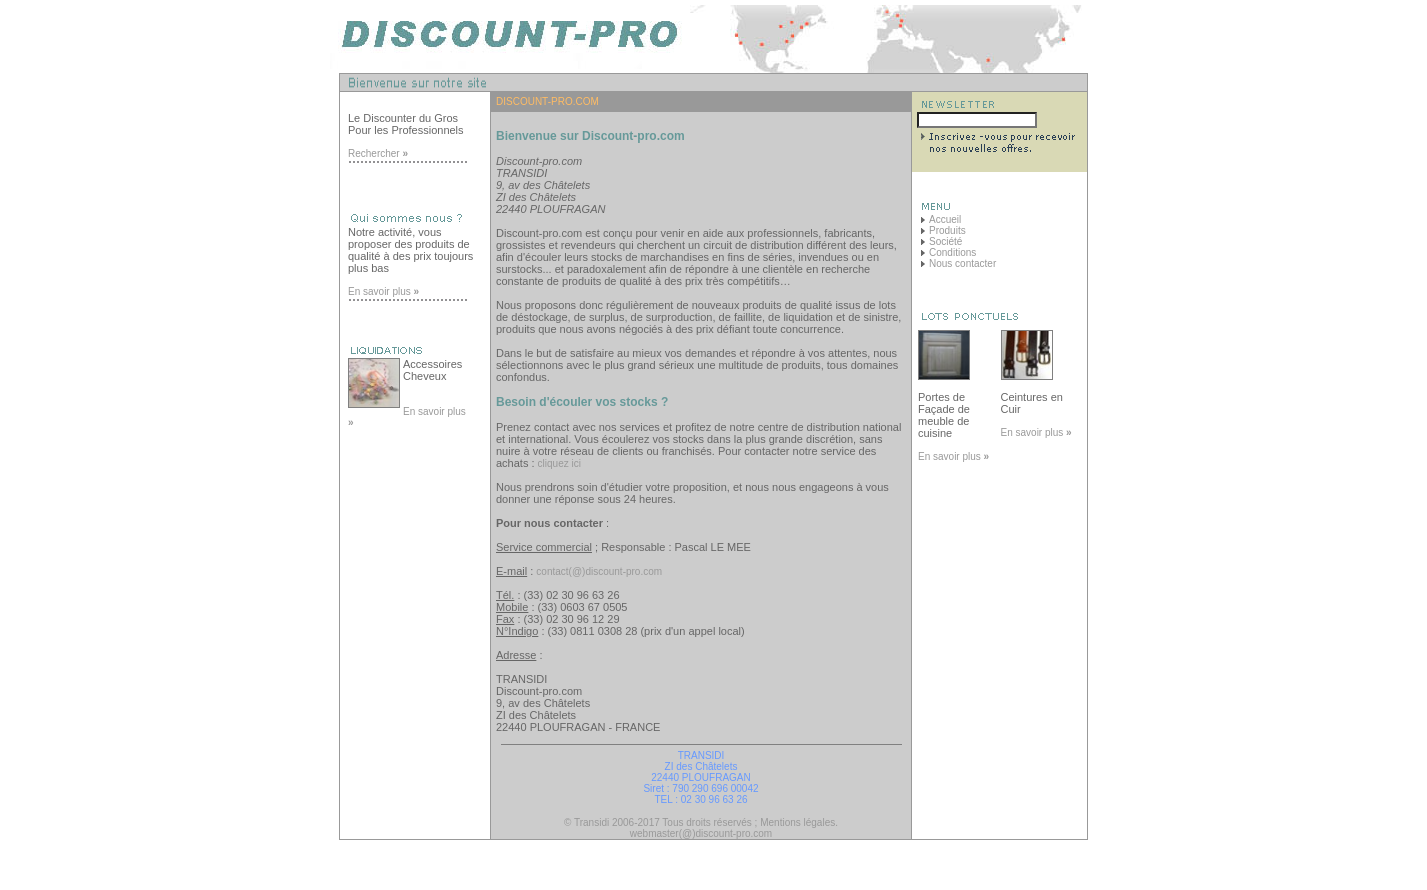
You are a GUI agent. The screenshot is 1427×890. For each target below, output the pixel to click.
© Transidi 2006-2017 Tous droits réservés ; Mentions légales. (701, 822)
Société (945, 241)
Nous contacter (962, 263)
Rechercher (378, 153)
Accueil (945, 219)
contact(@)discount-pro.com (599, 571)
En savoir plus (383, 291)
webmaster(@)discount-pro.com (701, 833)
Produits (947, 230)
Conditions (952, 252)
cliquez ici (559, 463)
